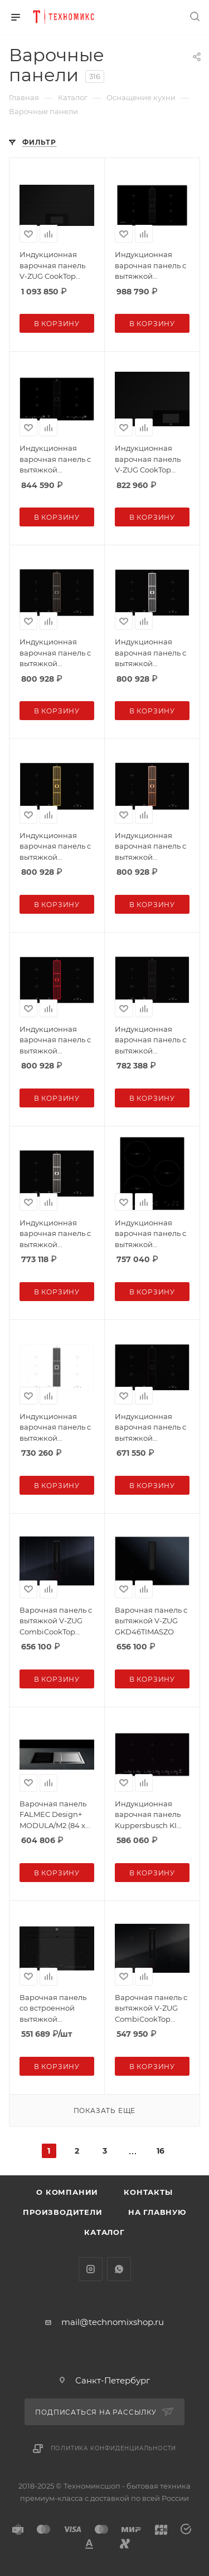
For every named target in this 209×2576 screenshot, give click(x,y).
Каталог (104, 2232)
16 (160, 2151)
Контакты (148, 2192)
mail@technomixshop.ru (112, 2322)
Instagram (91, 2269)
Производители (62, 2212)
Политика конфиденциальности (114, 2448)
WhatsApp (119, 2269)
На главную (157, 2212)
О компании (67, 2192)
